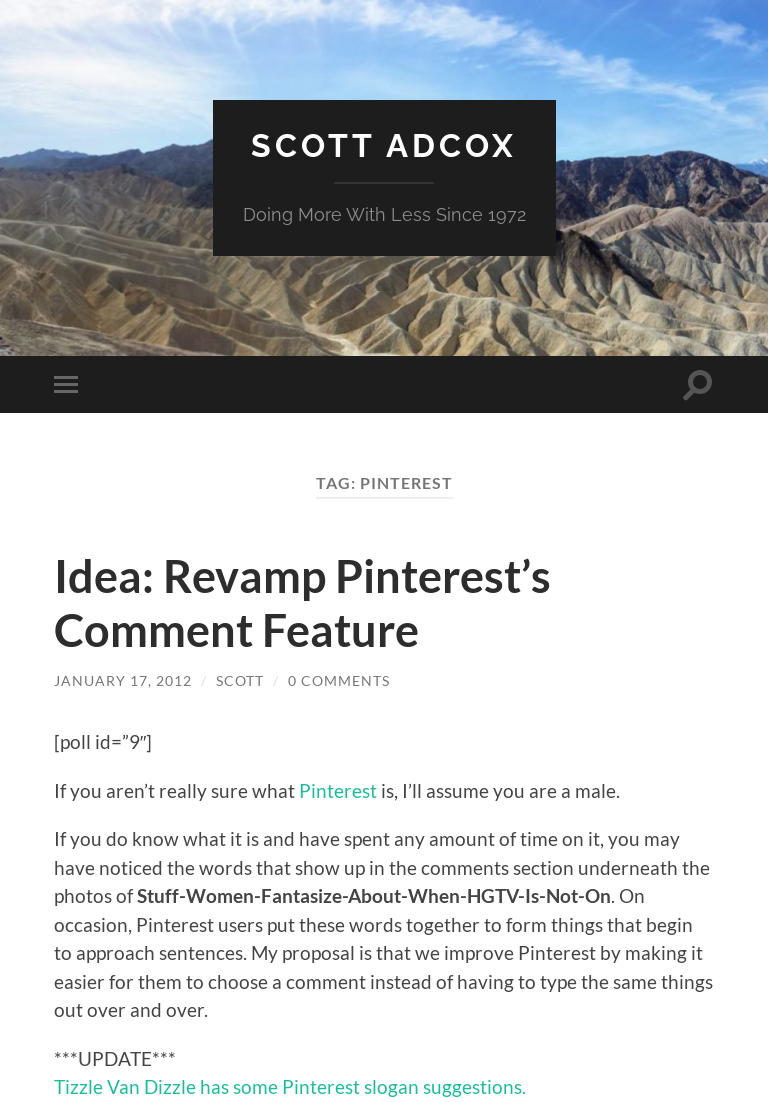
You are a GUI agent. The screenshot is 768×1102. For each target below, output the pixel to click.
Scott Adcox (384, 145)
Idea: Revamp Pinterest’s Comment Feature (302, 603)
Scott (240, 680)
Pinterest (338, 790)
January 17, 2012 (123, 680)
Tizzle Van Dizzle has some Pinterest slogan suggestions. (290, 1086)
